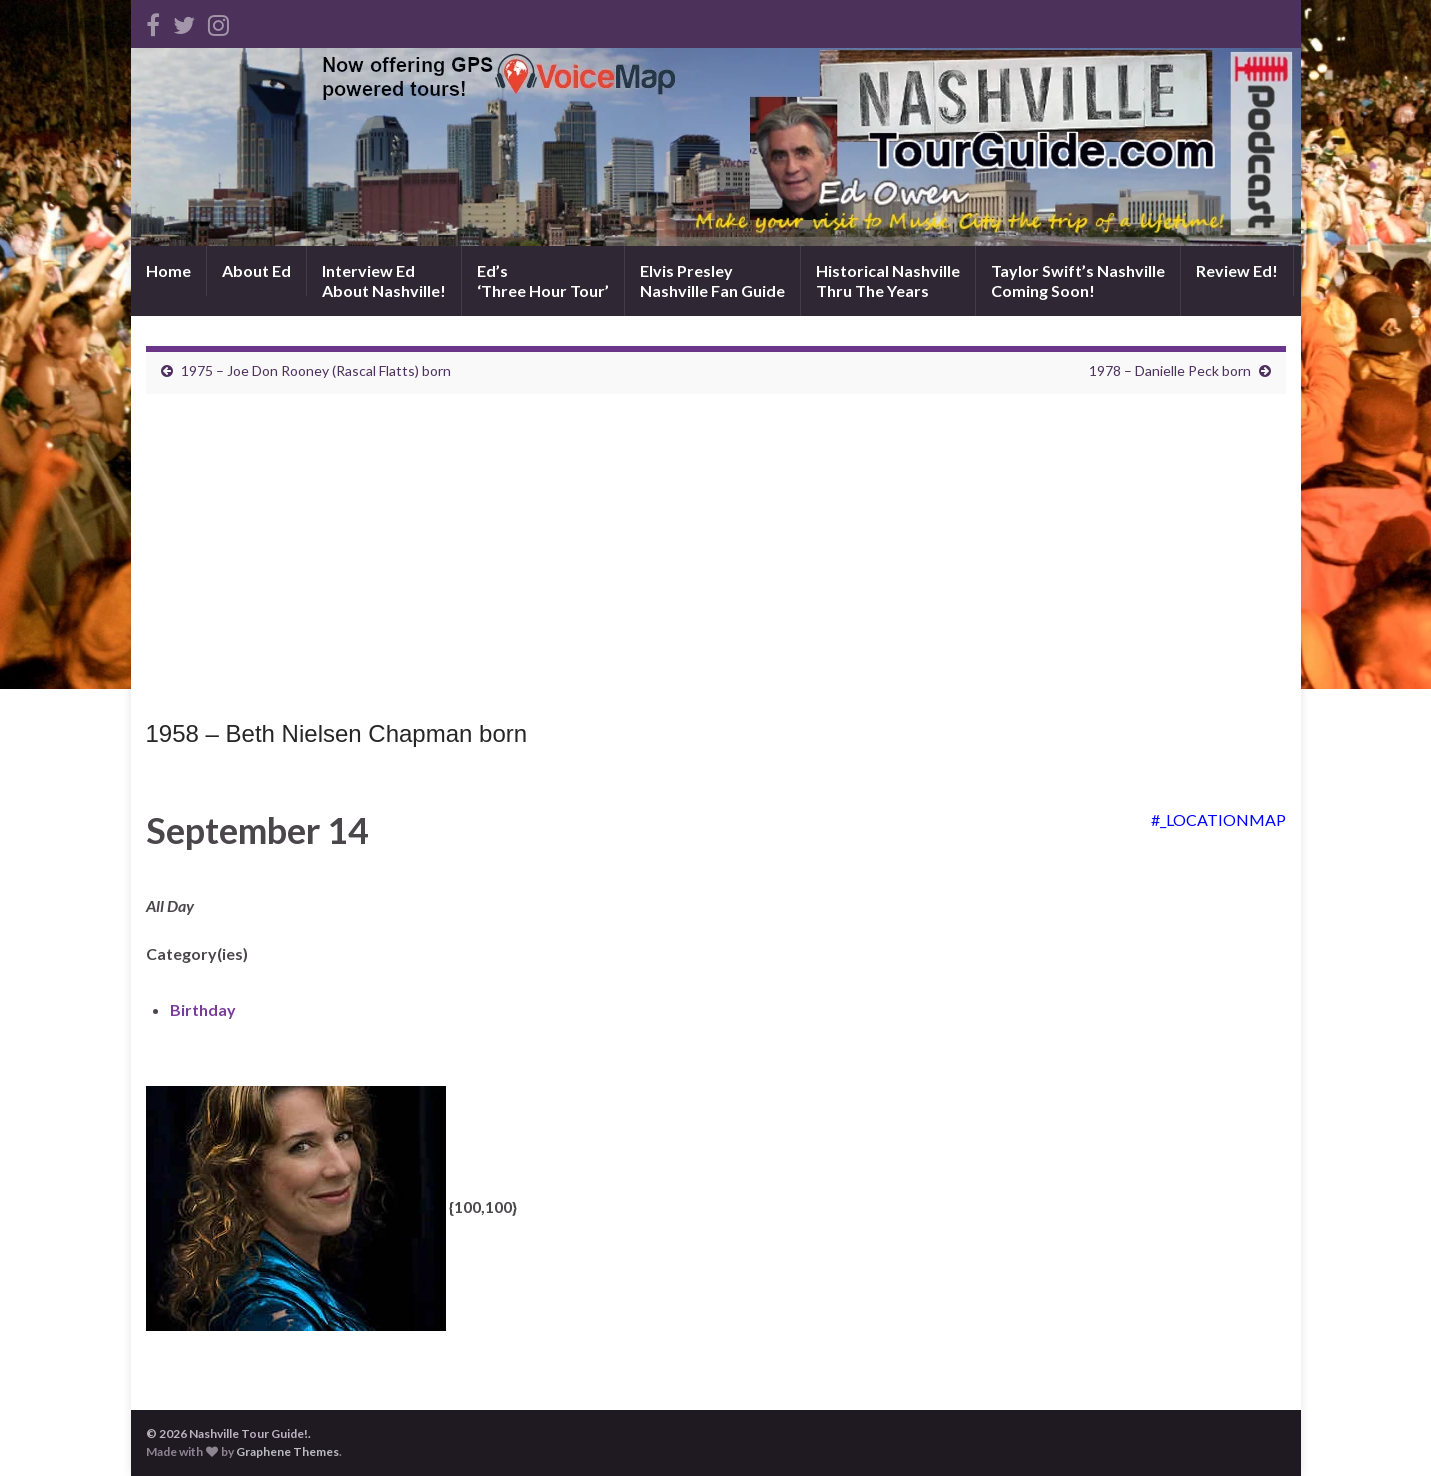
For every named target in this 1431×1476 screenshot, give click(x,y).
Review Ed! (1237, 270)
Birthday (203, 1009)
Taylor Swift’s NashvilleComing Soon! (1078, 280)
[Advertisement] (716, 562)
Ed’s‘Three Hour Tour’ (543, 280)
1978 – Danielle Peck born (1170, 370)
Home (168, 270)
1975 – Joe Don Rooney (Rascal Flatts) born (316, 370)
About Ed (256, 270)
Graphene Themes (287, 1451)
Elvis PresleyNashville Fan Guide (712, 280)
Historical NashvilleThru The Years (888, 280)
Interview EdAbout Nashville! (384, 280)
